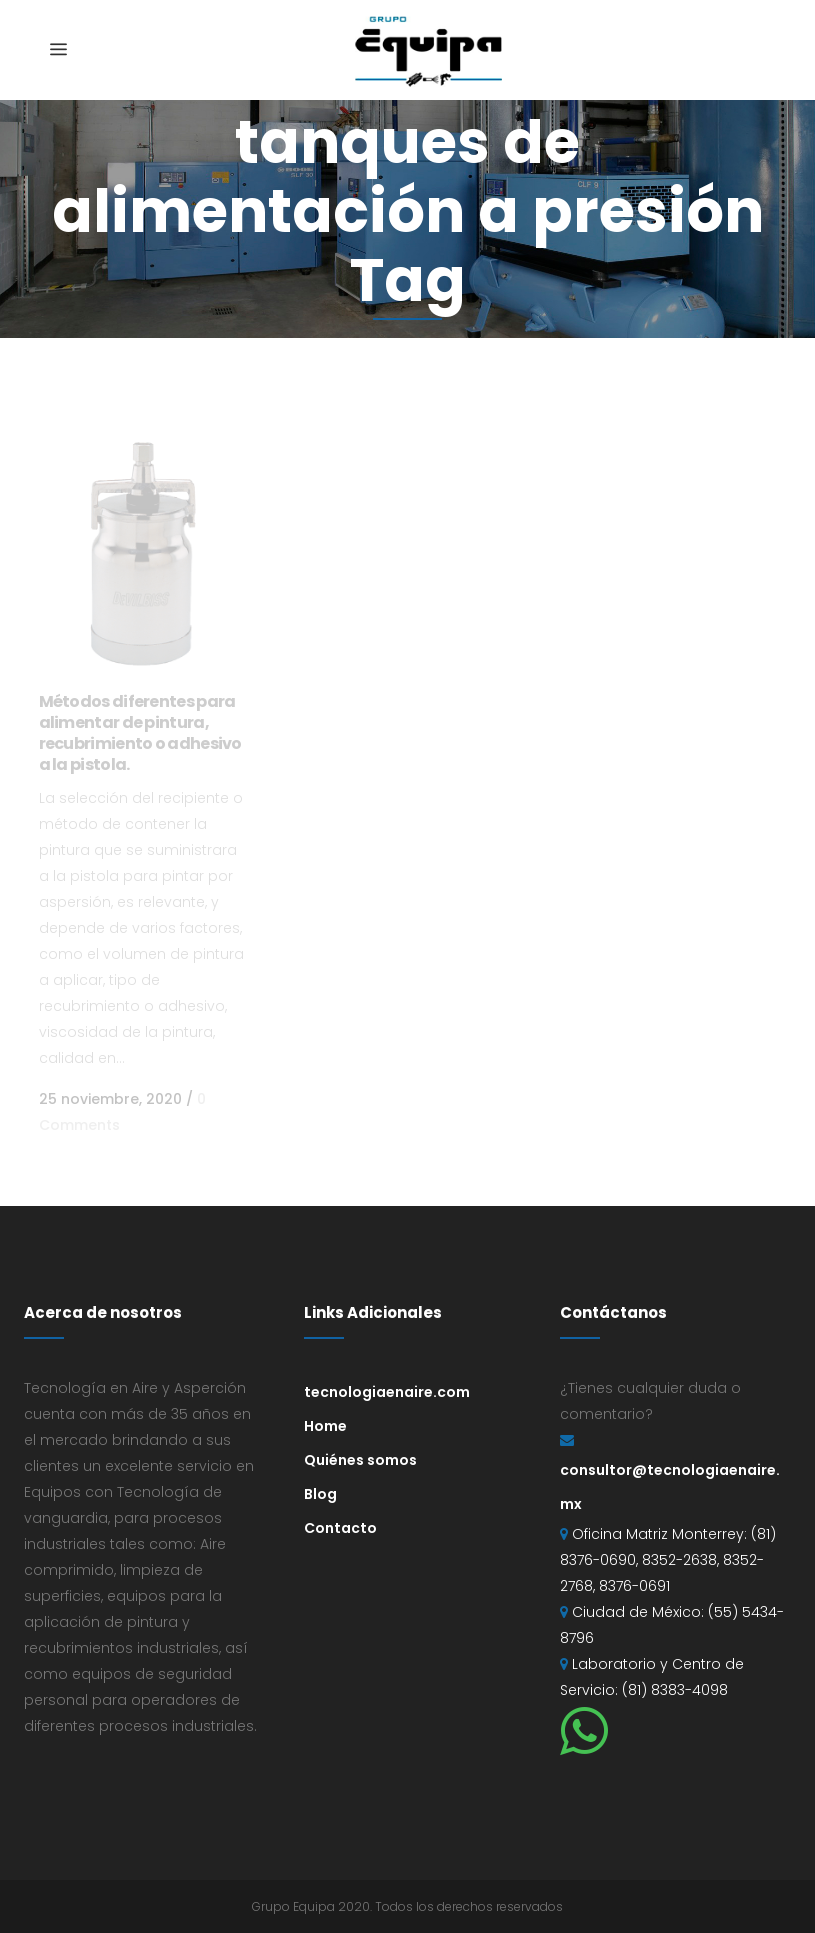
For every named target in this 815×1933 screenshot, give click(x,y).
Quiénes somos (360, 1460)
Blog (320, 1494)
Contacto (340, 1528)
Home (325, 1426)
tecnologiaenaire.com (387, 1392)
